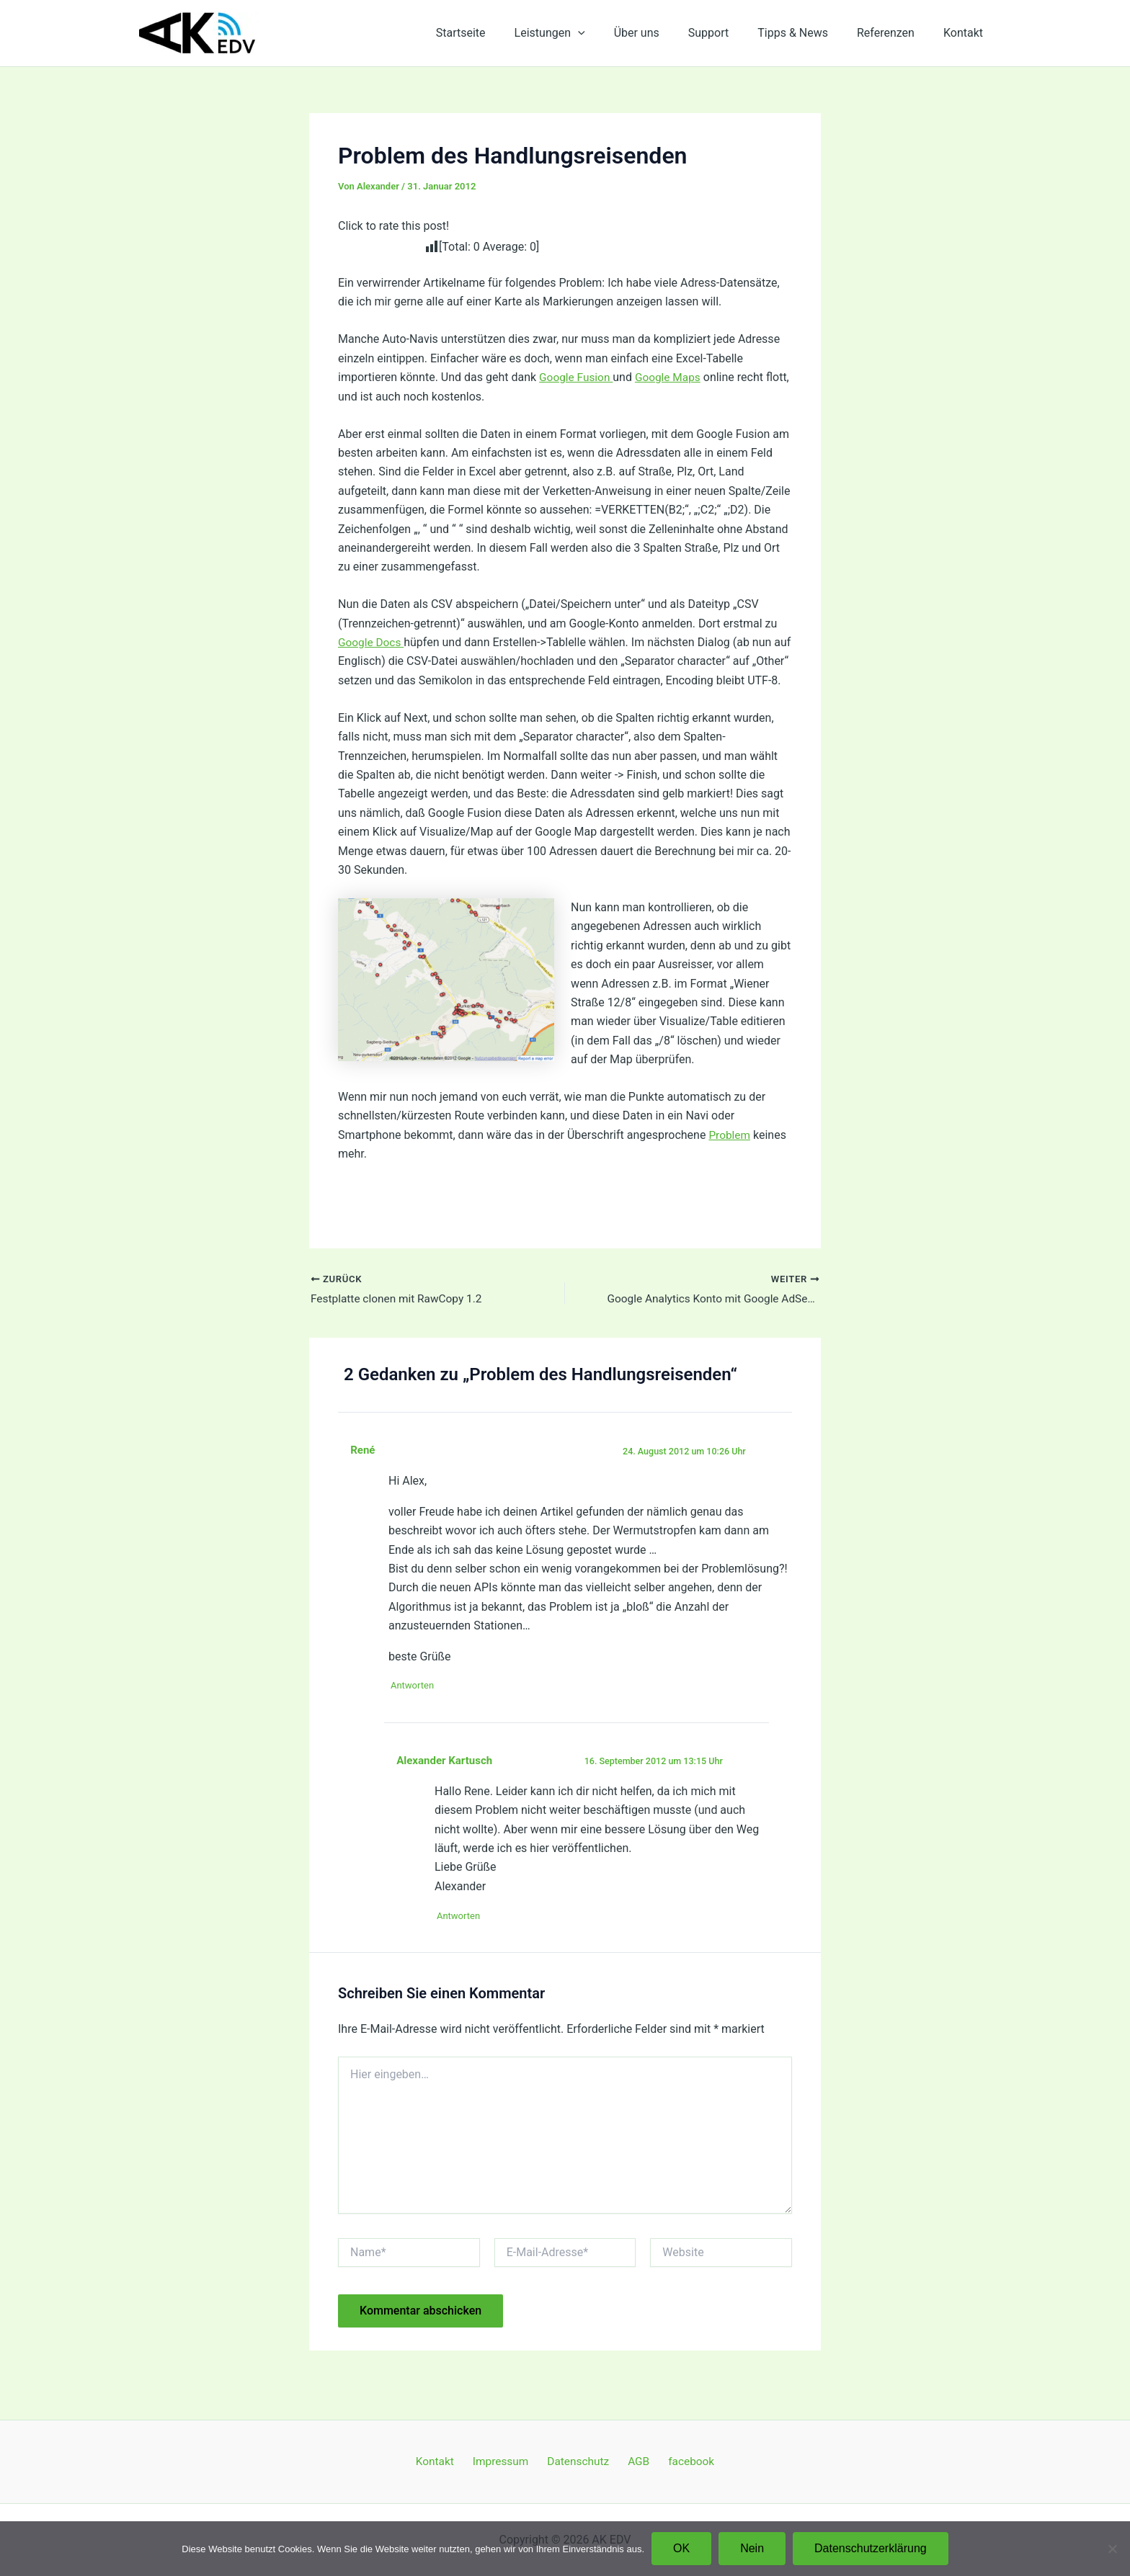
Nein (752, 2548)
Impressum (506, 2461)
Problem (730, 1153)
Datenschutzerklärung (870, 2548)
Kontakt (966, 33)
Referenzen (894, 33)
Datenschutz (578, 2461)
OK (681, 2548)
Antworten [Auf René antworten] (417, 1706)
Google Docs (372, 642)
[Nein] (1112, 2548)
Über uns (662, 33)
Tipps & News (807, 33)
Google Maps (672, 377)
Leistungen (581, 33)
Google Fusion (577, 377)
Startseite (498, 33)
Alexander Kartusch (446, 1781)
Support (728, 33)
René (363, 1470)
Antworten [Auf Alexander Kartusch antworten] (463, 1936)
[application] (609, 33)
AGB (634, 2461)
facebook (680, 2461)
